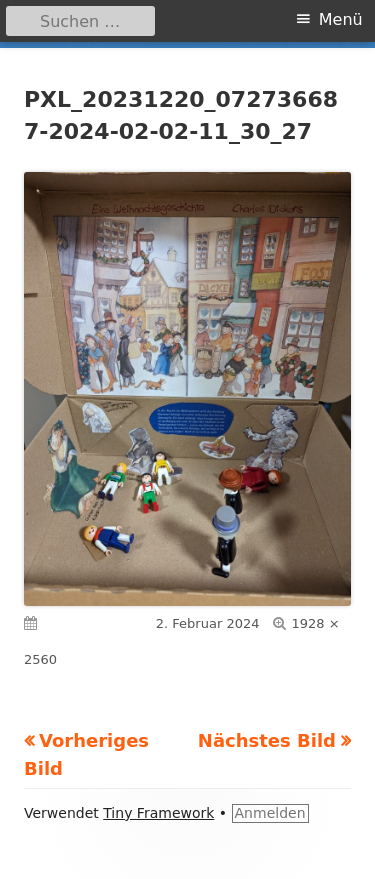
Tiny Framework (158, 813)
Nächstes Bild (267, 740)
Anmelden (270, 813)
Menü (341, 19)
